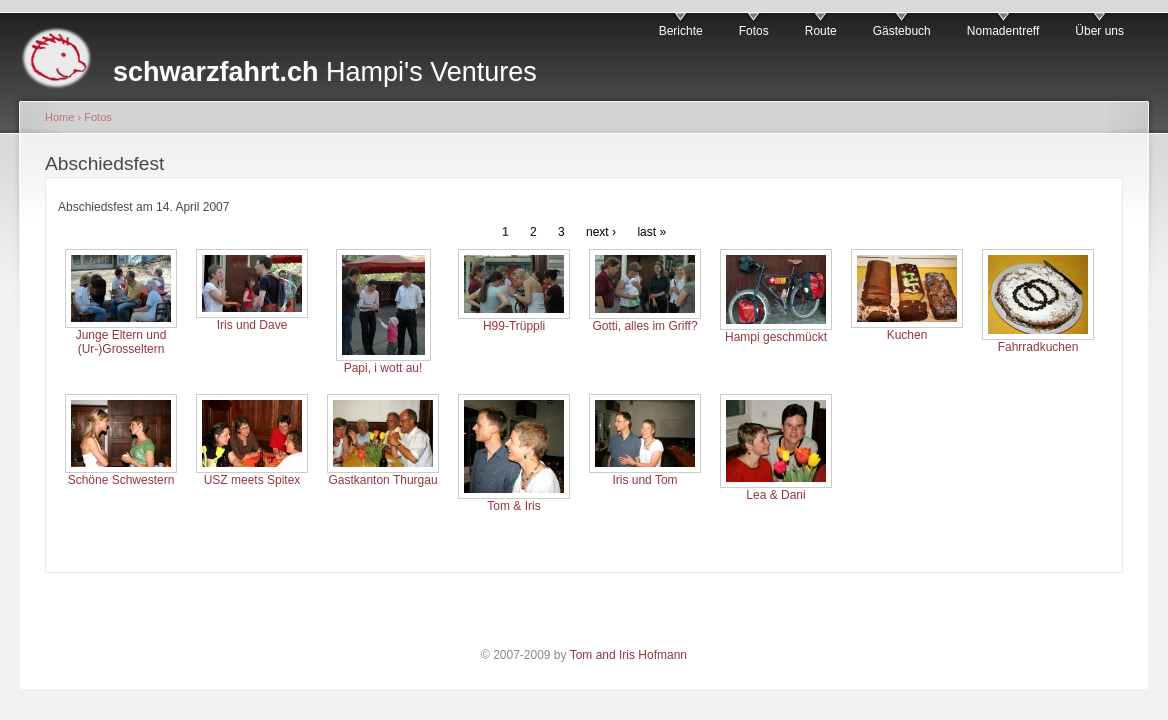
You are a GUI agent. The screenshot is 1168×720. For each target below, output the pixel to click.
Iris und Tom (644, 480)
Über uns (1099, 31)
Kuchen (907, 335)
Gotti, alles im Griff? (644, 326)
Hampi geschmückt (776, 337)
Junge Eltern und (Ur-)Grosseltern (121, 342)
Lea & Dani (775, 495)
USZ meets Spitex (252, 480)
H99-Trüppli (514, 326)
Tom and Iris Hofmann (628, 655)
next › (601, 232)
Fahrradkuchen (1038, 347)
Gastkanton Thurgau (382, 480)
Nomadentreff (1003, 31)
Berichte (681, 31)
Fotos (754, 31)
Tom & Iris (513, 506)
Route (821, 31)
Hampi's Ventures (325, 72)
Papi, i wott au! (383, 368)
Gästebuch (902, 31)
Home (59, 117)
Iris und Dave (252, 325)
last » (651, 232)
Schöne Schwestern (121, 480)
